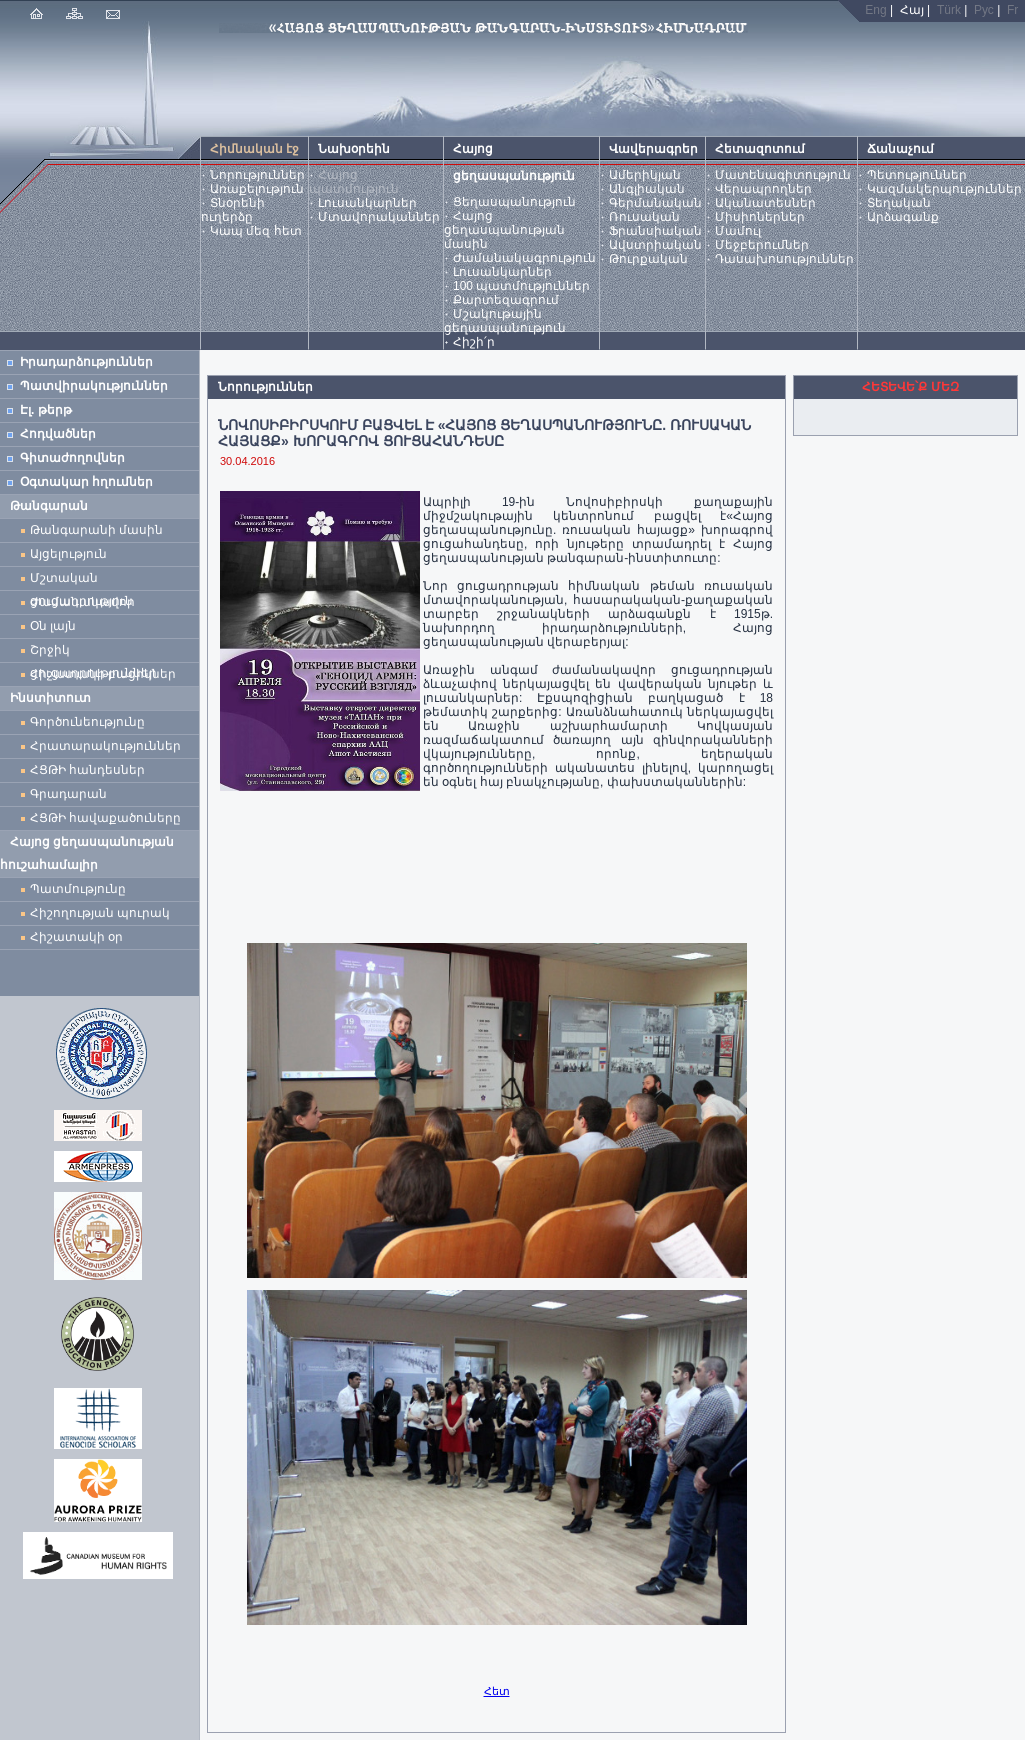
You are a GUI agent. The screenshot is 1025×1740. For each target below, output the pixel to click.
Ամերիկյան (645, 175)
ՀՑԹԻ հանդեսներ (91, 770)
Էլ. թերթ (46, 410)
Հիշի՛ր (474, 342)
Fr (1012, 10)
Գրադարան (68, 794)
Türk (949, 10)
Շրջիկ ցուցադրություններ (97, 652)
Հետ (497, 1691)
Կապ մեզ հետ (256, 231)
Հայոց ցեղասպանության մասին (504, 230)
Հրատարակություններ (105, 746)
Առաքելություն (257, 189)
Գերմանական (655, 203)
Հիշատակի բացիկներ (106, 674)
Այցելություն (68, 554)
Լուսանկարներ (367, 203)
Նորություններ (257, 175)
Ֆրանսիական (655, 231)
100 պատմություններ (521, 286)
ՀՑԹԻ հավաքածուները (105, 818)
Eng (875, 10)
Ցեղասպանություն (514, 202)
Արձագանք (903, 217)
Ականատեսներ (765, 203)
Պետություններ (917, 175)
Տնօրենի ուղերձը (233, 210)
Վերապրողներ (763, 189)
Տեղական (899, 203)
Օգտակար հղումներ (86, 482)
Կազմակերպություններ (944, 189)
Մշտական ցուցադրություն (81, 580)
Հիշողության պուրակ (100, 913)
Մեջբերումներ (762, 245)
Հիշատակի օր (76, 937)
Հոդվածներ (58, 434)
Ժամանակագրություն (524, 258)
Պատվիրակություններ (94, 386)
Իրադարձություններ (86, 362)
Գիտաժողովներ (72, 458)
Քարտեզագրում (506, 300)
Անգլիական (647, 189)
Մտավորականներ (379, 217)
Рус (984, 10)
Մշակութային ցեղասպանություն (505, 321)
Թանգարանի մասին (96, 530)
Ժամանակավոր (82, 602)
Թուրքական (648, 259)
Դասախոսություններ (784, 259)
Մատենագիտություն (783, 175)
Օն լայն (56, 626)
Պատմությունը (78, 889)
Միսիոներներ (760, 217)
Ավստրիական (655, 245)
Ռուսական (644, 217)
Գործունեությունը (87, 722)
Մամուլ (738, 231)
